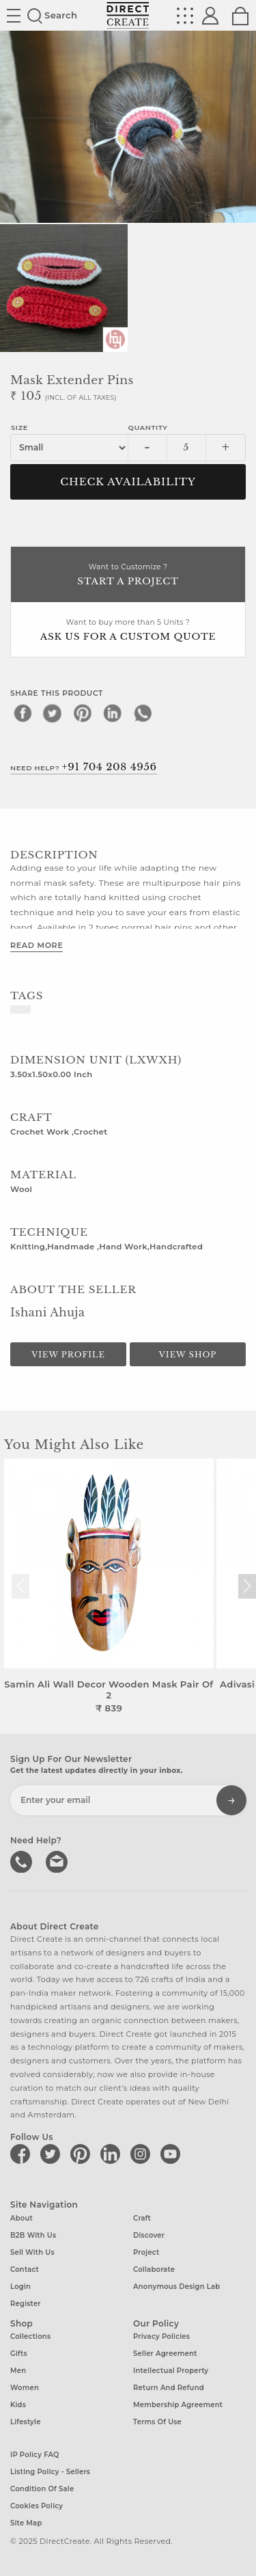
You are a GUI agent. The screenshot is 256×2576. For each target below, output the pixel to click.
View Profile (68, 1354)
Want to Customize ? (128, 575)
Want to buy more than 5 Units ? (128, 631)
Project (146, 2252)
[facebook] (22, 713)
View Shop (187, 1354)
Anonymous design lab (176, 2286)
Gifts (18, 2353)
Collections (30, 2336)
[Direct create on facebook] (22, 2153)
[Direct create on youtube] (172, 2153)
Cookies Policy (36, 2506)
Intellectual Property (170, 2370)
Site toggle (13, 16)
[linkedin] (112, 713)
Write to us (58, 1860)
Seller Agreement (165, 2353)
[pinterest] (82, 713)
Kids (18, 2404)
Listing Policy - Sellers (50, 2471)
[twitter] (52, 713)
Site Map (26, 2523)
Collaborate (154, 2269)
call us (22, 1860)
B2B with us (33, 2235)
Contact (24, 2269)
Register (25, 2303)
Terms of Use (157, 2421)
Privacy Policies (161, 2336)
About (21, 2218)
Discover (149, 2235)
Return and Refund (168, 2387)
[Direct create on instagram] (142, 2153)
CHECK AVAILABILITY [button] (128, 482)
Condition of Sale (42, 2488)
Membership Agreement (178, 2404)
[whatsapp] (142, 713)
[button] (247, 1586)
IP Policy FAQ (34, 2454)
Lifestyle (25, 2421)
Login (20, 2286)
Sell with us (32, 2252)
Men (18, 2370)
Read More (36, 945)
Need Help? (83, 767)
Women (24, 2387)
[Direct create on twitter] (52, 2153)
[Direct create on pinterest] (82, 2153)
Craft (142, 2218)
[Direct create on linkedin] (112, 2153)
